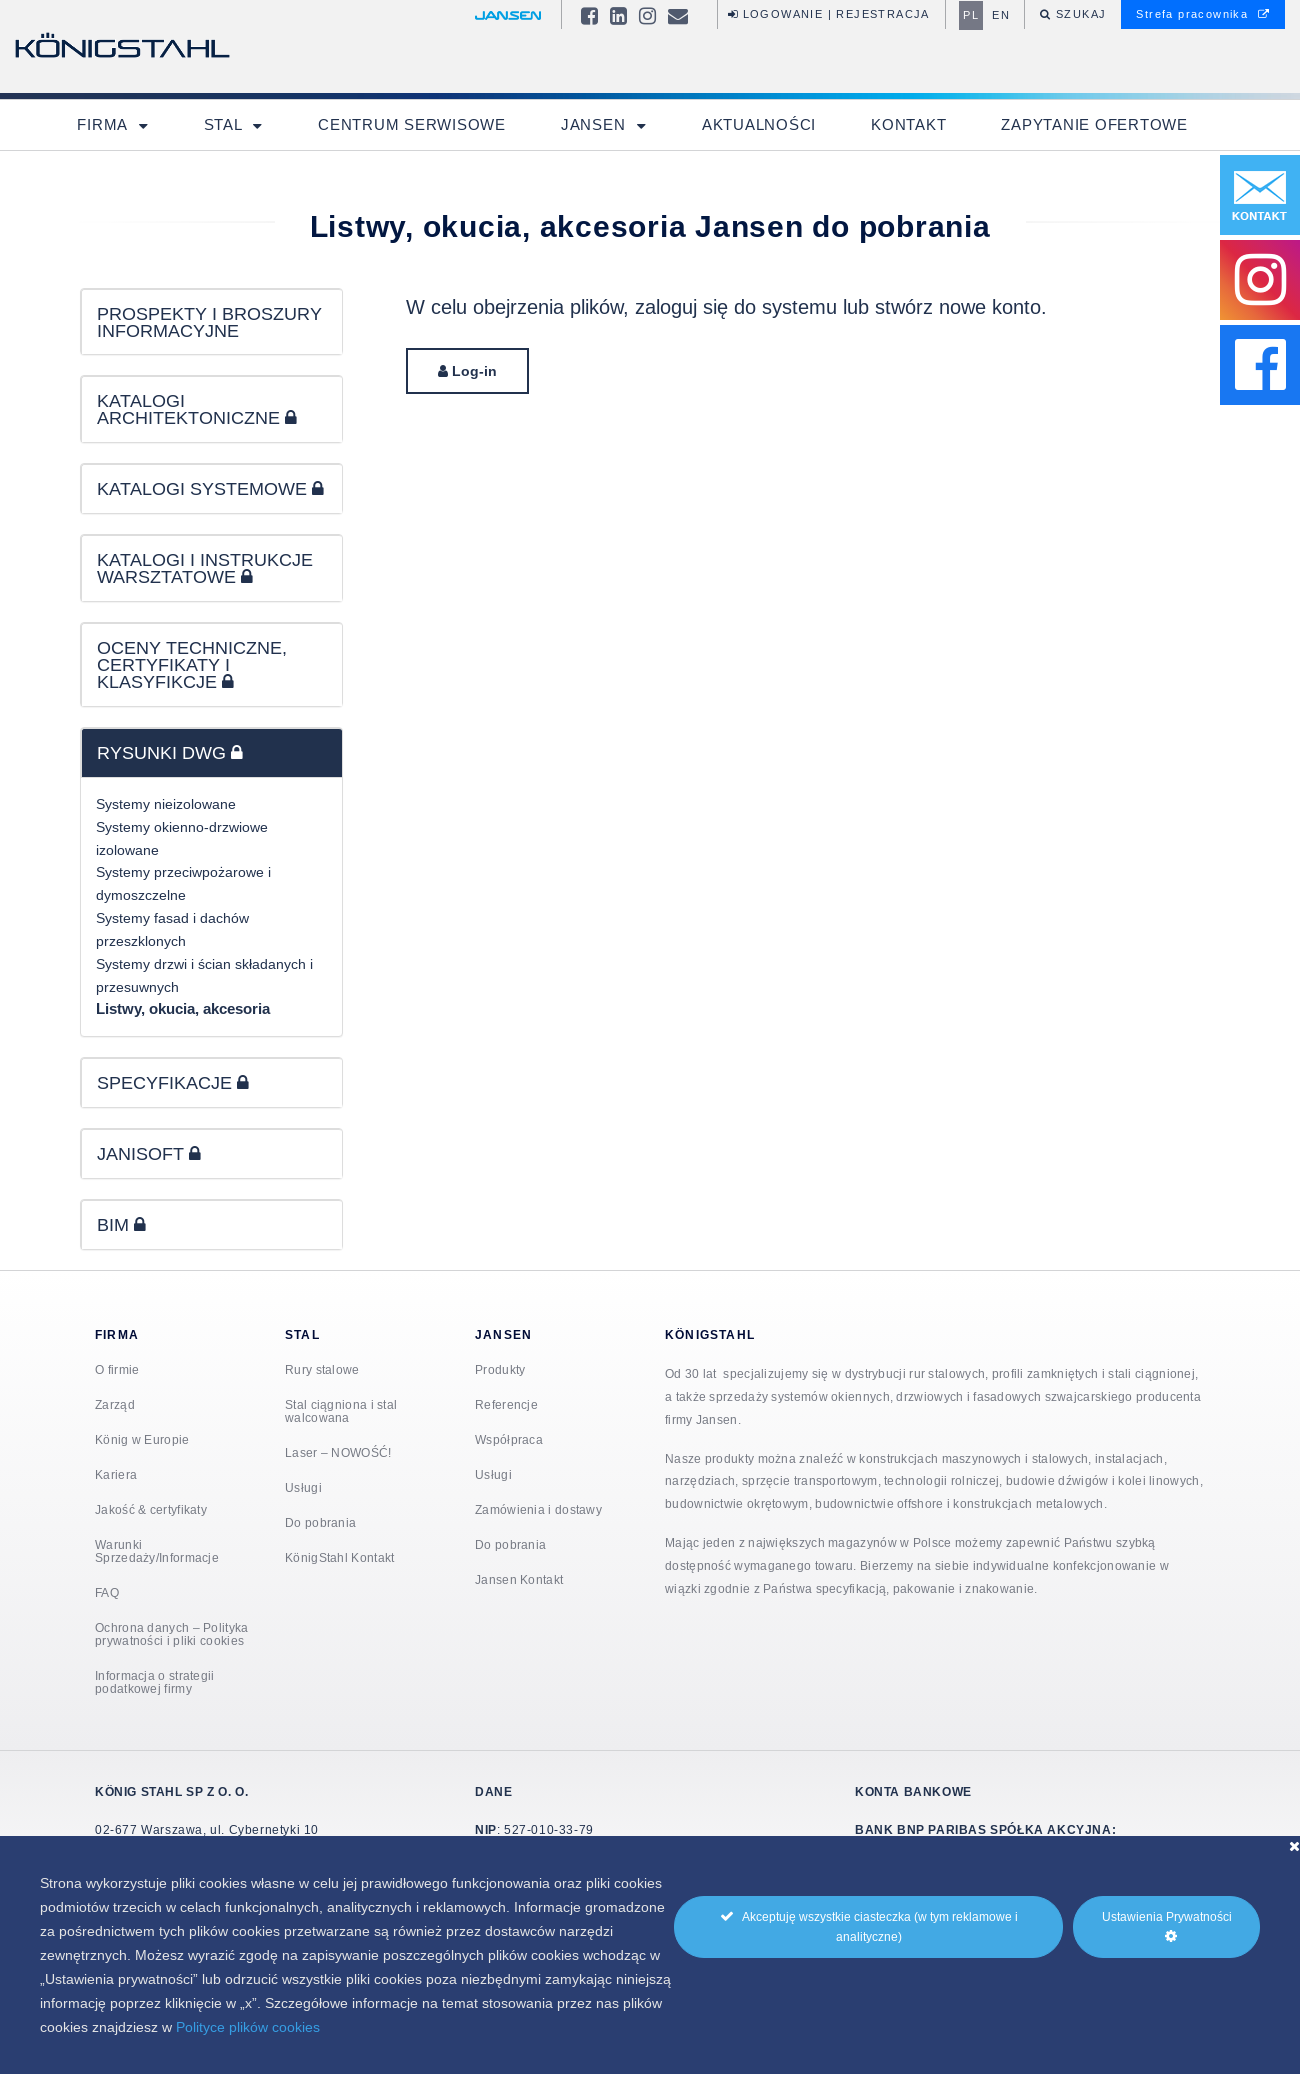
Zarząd (115, 1404)
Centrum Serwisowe (412, 124)
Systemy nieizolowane (166, 804)
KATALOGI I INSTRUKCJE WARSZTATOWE (205, 568)
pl (971, 15)
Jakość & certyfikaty (151, 1509)
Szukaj (1079, 14)
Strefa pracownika (1203, 14)
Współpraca (509, 1439)
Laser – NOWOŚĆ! (338, 1452)
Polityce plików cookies (248, 2027)
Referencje (506, 1404)
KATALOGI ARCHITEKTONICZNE (197, 409)
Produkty (500, 1369)
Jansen (595, 124)
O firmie (117, 1369)
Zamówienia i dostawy (538, 1509)
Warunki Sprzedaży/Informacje (157, 1551)
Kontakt (908, 124)
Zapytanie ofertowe (1094, 124)
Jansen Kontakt (519, 1579)
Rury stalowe (322, 1369)
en (1001, 15)
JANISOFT (149, 1153)
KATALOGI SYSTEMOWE (210, 488)
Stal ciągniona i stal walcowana (341, 1411)
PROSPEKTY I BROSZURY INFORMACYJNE (209, 322)
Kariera (116, 1474)
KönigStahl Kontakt (339, 1557)
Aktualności (759, 124)
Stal (225, 124)
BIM (121, 1224)
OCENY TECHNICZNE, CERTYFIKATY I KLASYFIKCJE (192, 664)
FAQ (107, 1592)
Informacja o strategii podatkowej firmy (155, 1682)
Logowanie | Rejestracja (829, 14)
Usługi (303, 1487)
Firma (104, 124)
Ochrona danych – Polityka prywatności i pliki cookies (172, 1634)
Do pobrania (320, 1522)
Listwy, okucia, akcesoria (183, 1009)
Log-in (467, 371)
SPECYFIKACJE (173, 1082)
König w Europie (142, 1439)
